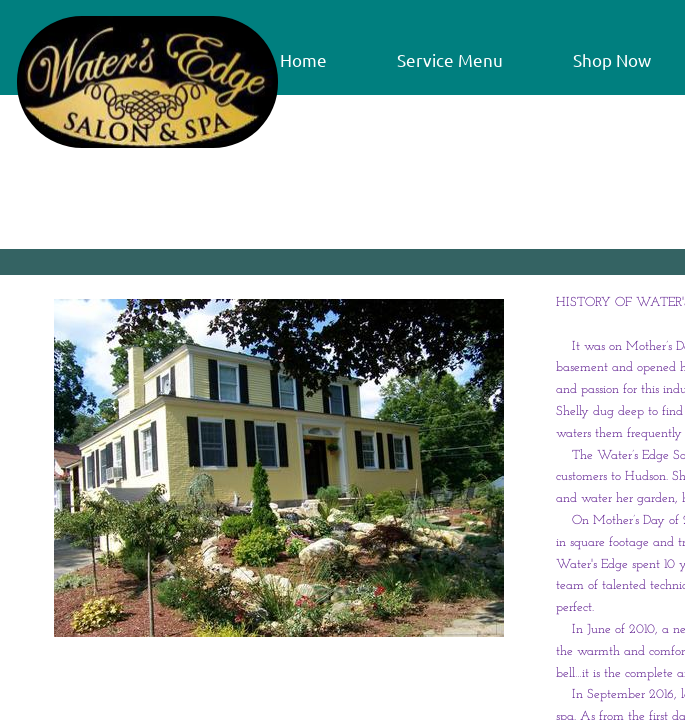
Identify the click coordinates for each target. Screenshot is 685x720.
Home (303, 59)
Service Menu (450, 59)
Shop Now (612, 59)
